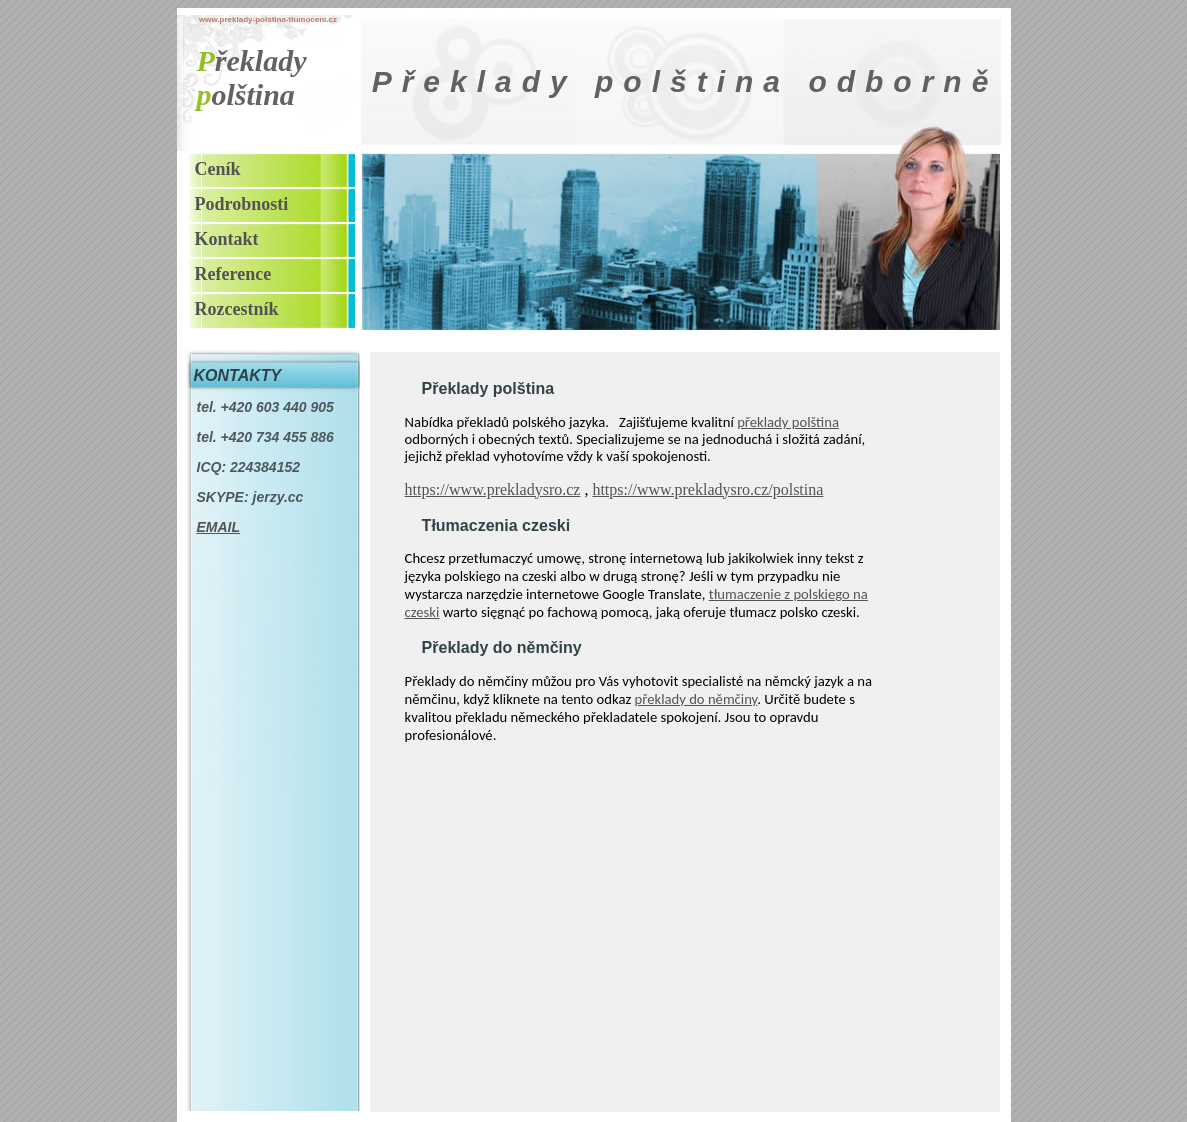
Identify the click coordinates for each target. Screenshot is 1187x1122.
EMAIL (219, 527)
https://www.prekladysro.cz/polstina (707, 489)
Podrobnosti (242, 204)
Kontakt (227, 239)
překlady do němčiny (696, 699)
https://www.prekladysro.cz (493, 489)
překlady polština (788, 422)
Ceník (218, 169)
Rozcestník (237, 309)
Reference (233, 274)
